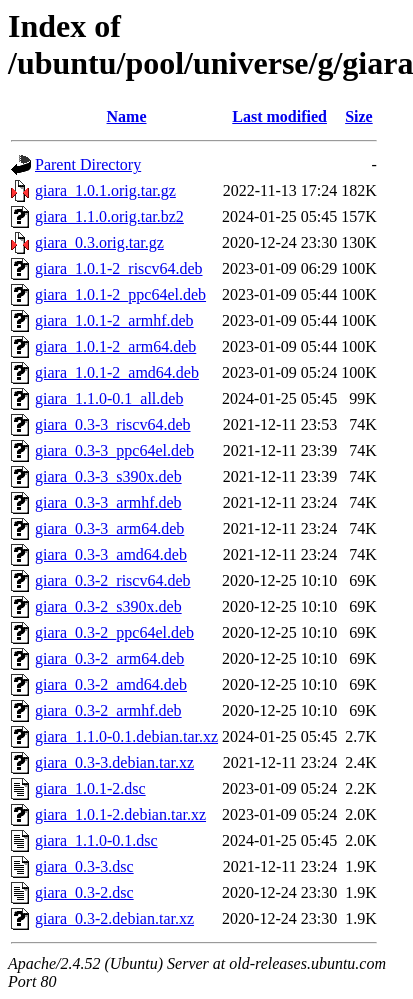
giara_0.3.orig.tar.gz (99, 242)
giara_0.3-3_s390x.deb (108, 476)
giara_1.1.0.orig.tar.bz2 (109, 216)
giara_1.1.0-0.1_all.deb (109, 398)
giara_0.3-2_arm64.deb (109, 658)
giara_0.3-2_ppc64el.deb (114, 632)
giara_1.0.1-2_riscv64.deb (119, 268)
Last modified (279, 116)
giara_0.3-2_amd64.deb (111, 684)
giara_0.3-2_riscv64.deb (113, 580)
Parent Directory (88, 164)
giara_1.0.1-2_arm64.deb (115, 346)
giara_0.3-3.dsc (84, 866)
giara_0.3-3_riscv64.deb (113, 424)
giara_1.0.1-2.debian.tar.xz (120, 814)
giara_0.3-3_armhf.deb (108, 502)
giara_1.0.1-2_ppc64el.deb (120, 294)
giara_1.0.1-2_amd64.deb (117, 372)
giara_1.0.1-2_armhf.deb (114, 320)
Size (359, 116)
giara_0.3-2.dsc (84, 892)
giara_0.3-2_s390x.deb (108, 606)
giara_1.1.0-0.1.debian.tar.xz (126, 736)
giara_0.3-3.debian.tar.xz (114, 762)
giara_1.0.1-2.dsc (90, 788)
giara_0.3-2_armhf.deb (108, 710)
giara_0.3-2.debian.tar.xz (114, 918)
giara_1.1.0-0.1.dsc (96, 840)
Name (127, 116)
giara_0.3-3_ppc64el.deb (114, 450)
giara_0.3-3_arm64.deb (109, 528)
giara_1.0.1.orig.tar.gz (105, 190)
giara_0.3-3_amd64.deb (111, 554)
